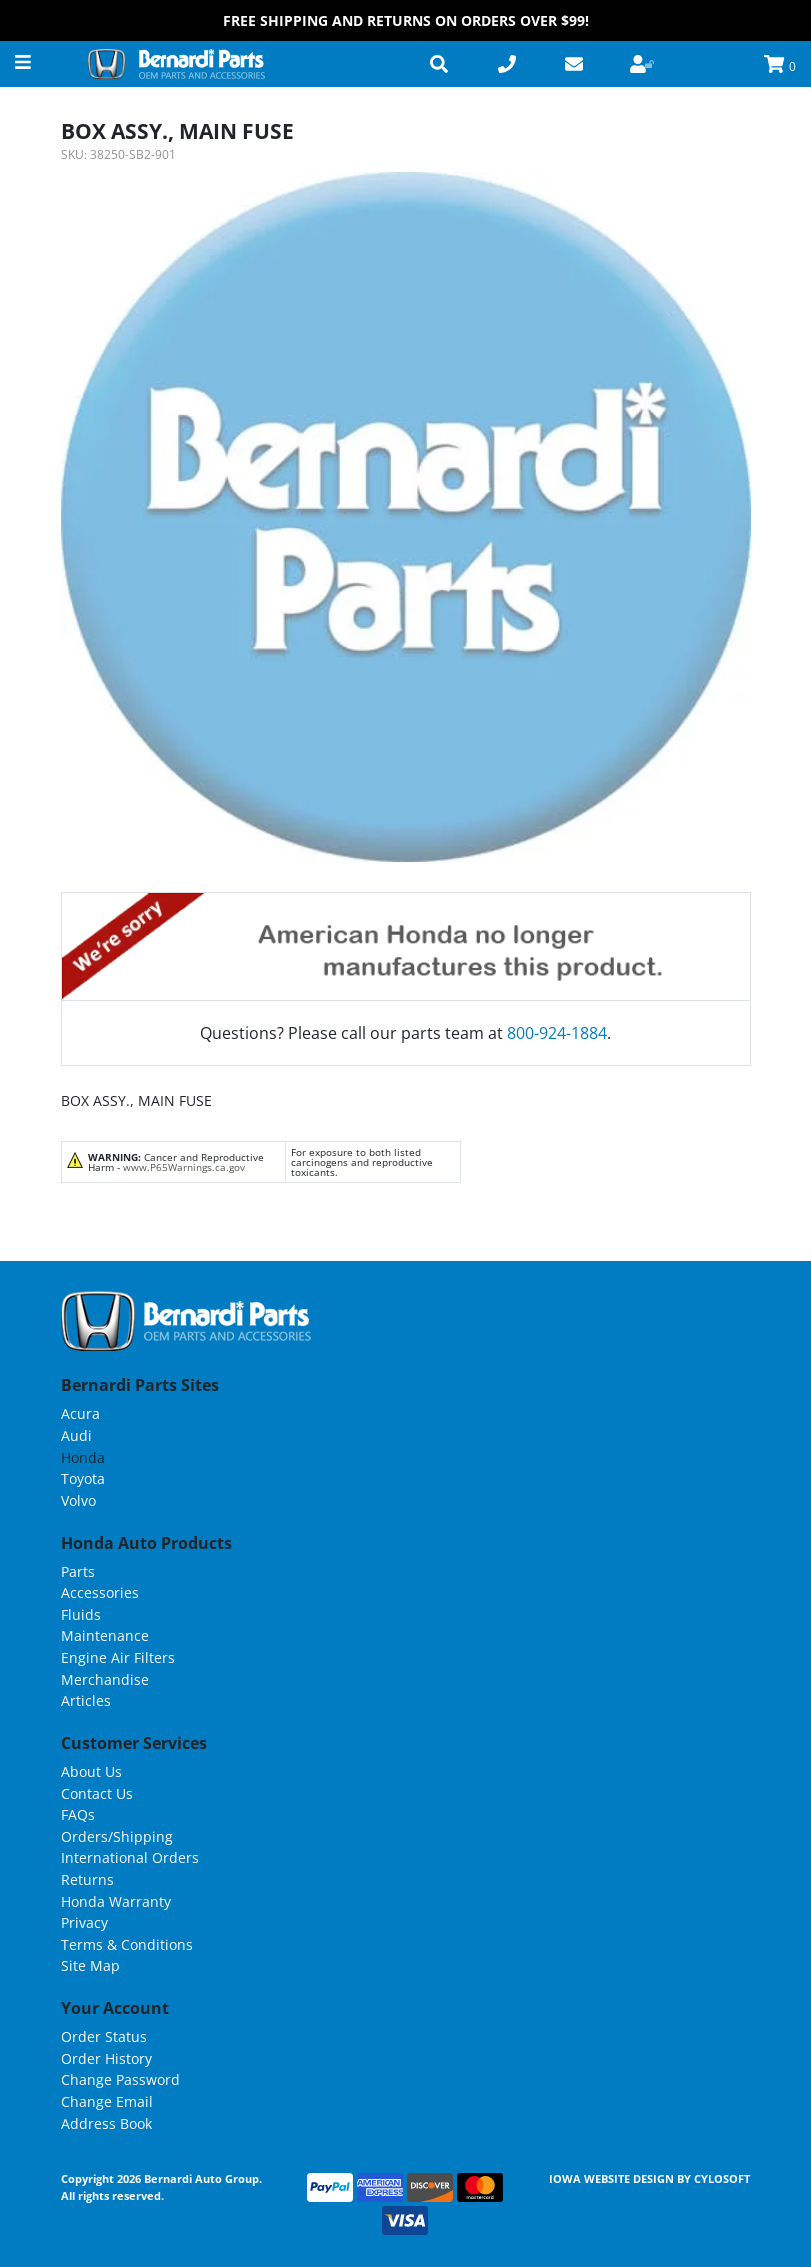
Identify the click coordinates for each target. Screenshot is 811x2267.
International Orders (130, 1857)
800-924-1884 (557, 1033)
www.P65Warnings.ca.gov (184, 1167)
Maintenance (105, 1635)
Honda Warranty (116, 1901)
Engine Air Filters (118, 1657)
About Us (91, 1771)
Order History (106, 2058)
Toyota (83, 1478)
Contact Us (97, 1793)
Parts (78, 1571)
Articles (86, 1700)
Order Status (104, 2036)
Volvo (78, 1500)
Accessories (100, 1592)
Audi (76, 1435)
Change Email (107, 2101)
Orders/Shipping (117, 1836)
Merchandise (105, 1679)
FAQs (78, 1814)
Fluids (81, 1614)
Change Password (120, 2079)
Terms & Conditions (127, 1944)
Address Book (106, 2123)
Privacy (84, 1922)
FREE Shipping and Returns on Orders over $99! (406, 20)
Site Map (90, 1965)
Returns (87, 1879)
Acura (80, 1413)
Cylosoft (722, 2178)
